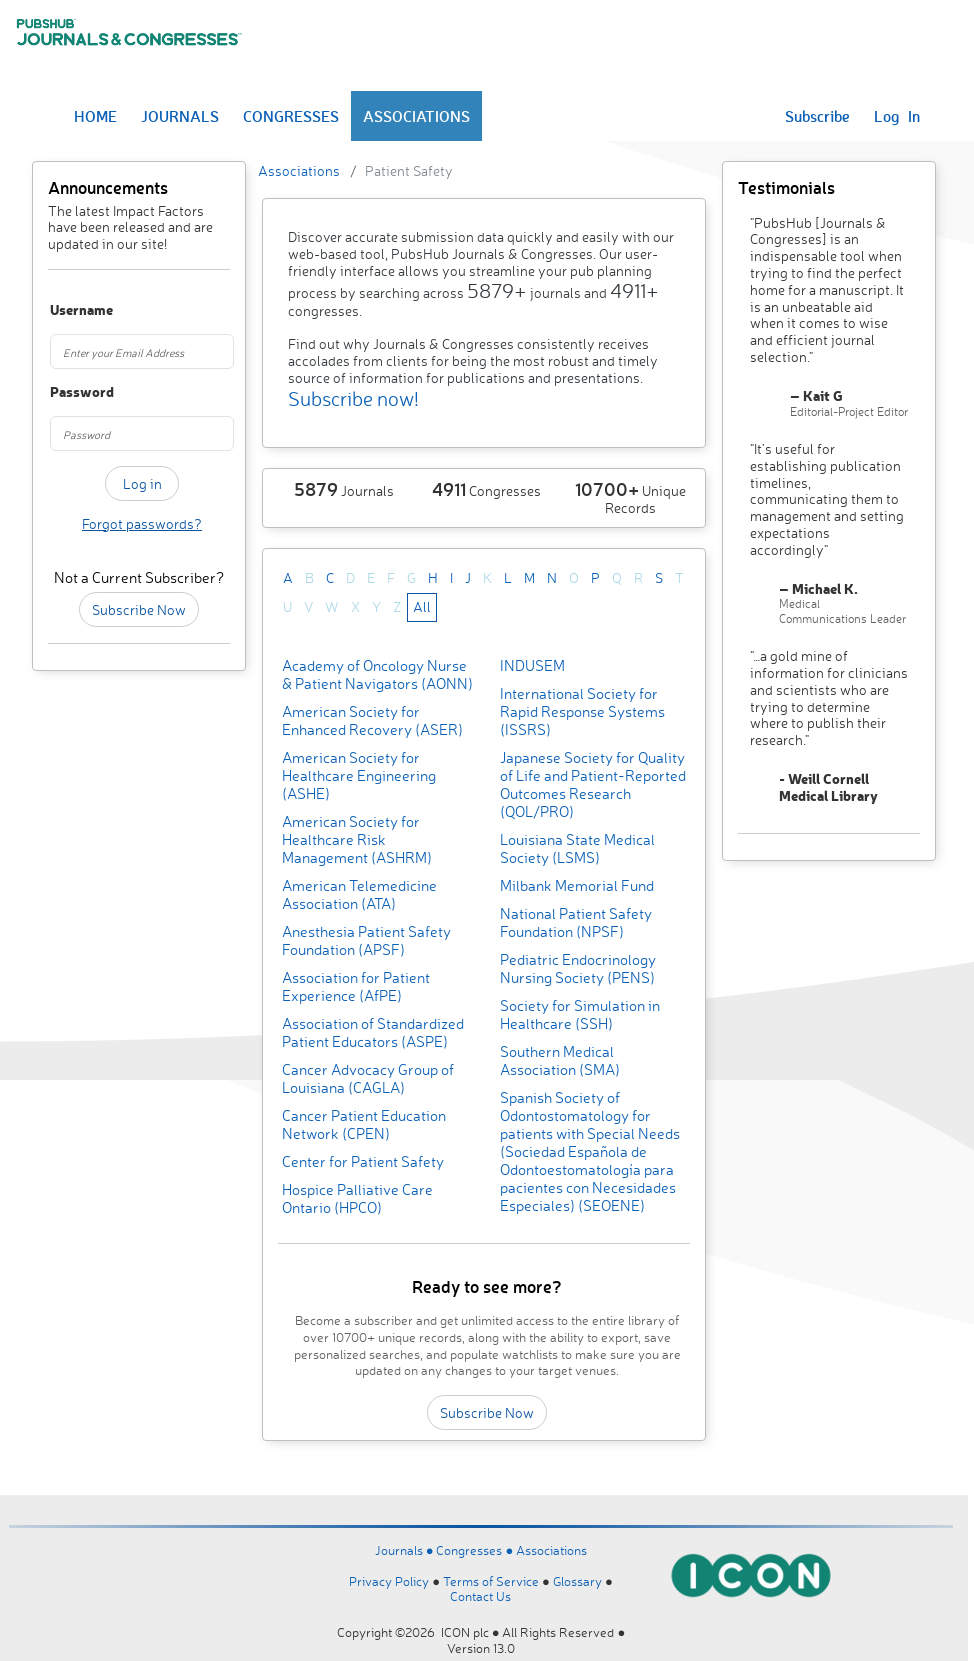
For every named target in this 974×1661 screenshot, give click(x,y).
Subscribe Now (139, 609)
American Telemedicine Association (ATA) (359, 894)
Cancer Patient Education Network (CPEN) (364, 1124)
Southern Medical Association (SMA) (560, 1060)
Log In (897, 116)
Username (62, 310)
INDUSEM (532, 665)
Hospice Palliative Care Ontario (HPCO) (357, 1198)
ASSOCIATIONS (416, 116)
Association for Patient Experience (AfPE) (356, 986)
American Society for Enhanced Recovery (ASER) (372, 720)
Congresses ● (476, 1550)
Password (62, 392)
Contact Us (480, 1596)
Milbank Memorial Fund (577, 885)
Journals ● (406, 1550)
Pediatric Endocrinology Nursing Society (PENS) (578, 968)
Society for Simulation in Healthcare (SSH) (580, 1014)
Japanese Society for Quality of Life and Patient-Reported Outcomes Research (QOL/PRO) (593, 784)
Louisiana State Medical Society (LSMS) (577, 848)
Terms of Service (491, 1581)
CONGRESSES (291, 116)
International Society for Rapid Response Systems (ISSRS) (582, 711)
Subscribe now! (353, 398)
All (422, 606)
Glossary (577, 1581)
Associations (299, 170)
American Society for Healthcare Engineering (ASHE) (359, 775)
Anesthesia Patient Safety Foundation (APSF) (366, 940)
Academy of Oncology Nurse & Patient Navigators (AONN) (377, 674)
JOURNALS (180, 116)
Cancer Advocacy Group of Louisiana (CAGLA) (368, 1078)
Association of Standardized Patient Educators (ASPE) (373, 1032)
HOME (95, 116)
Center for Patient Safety (363, 1161)
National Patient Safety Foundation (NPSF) (576, 922)
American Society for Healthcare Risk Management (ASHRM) (357, 839)
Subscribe (817, 116)
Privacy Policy (389, 1581)
